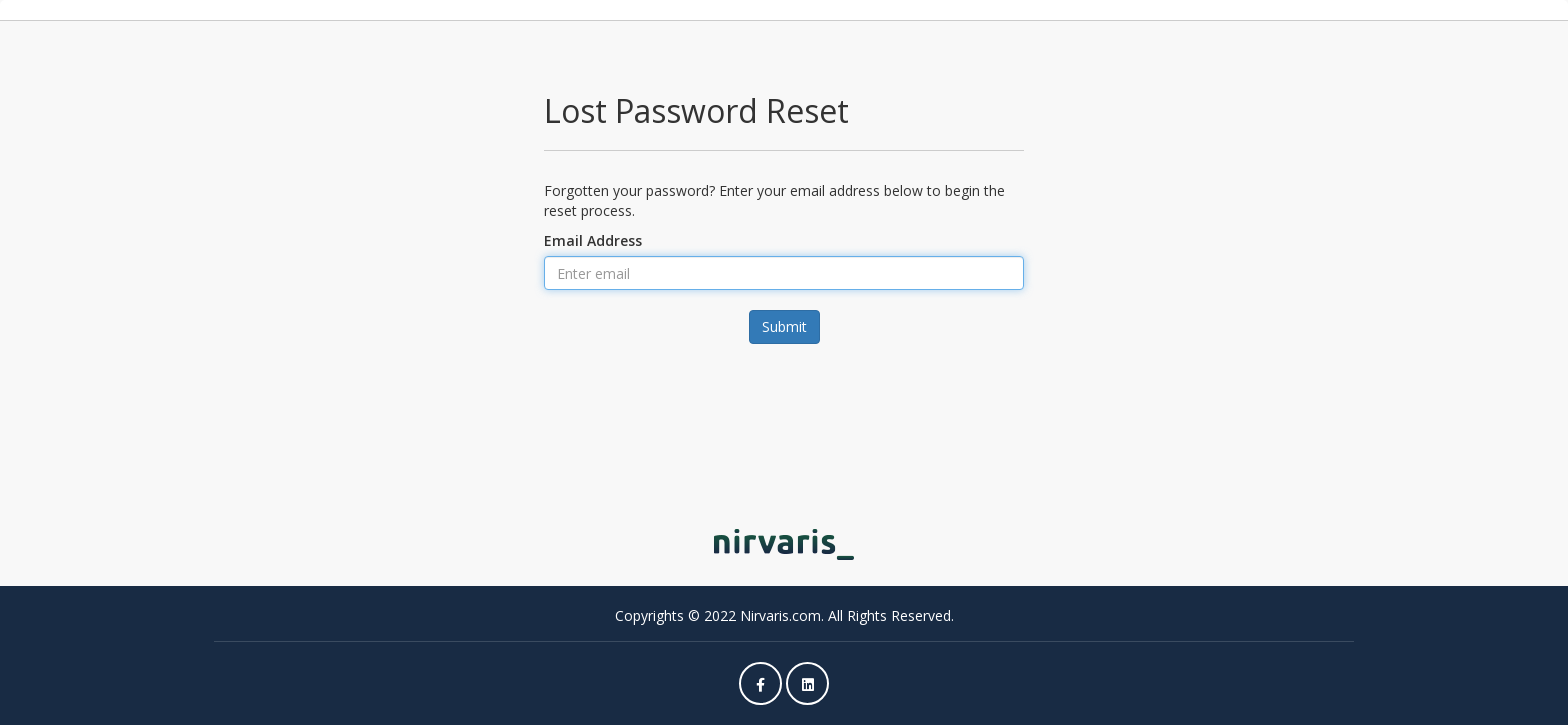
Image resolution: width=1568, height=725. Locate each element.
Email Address (593, 240)
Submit (784, 326)
